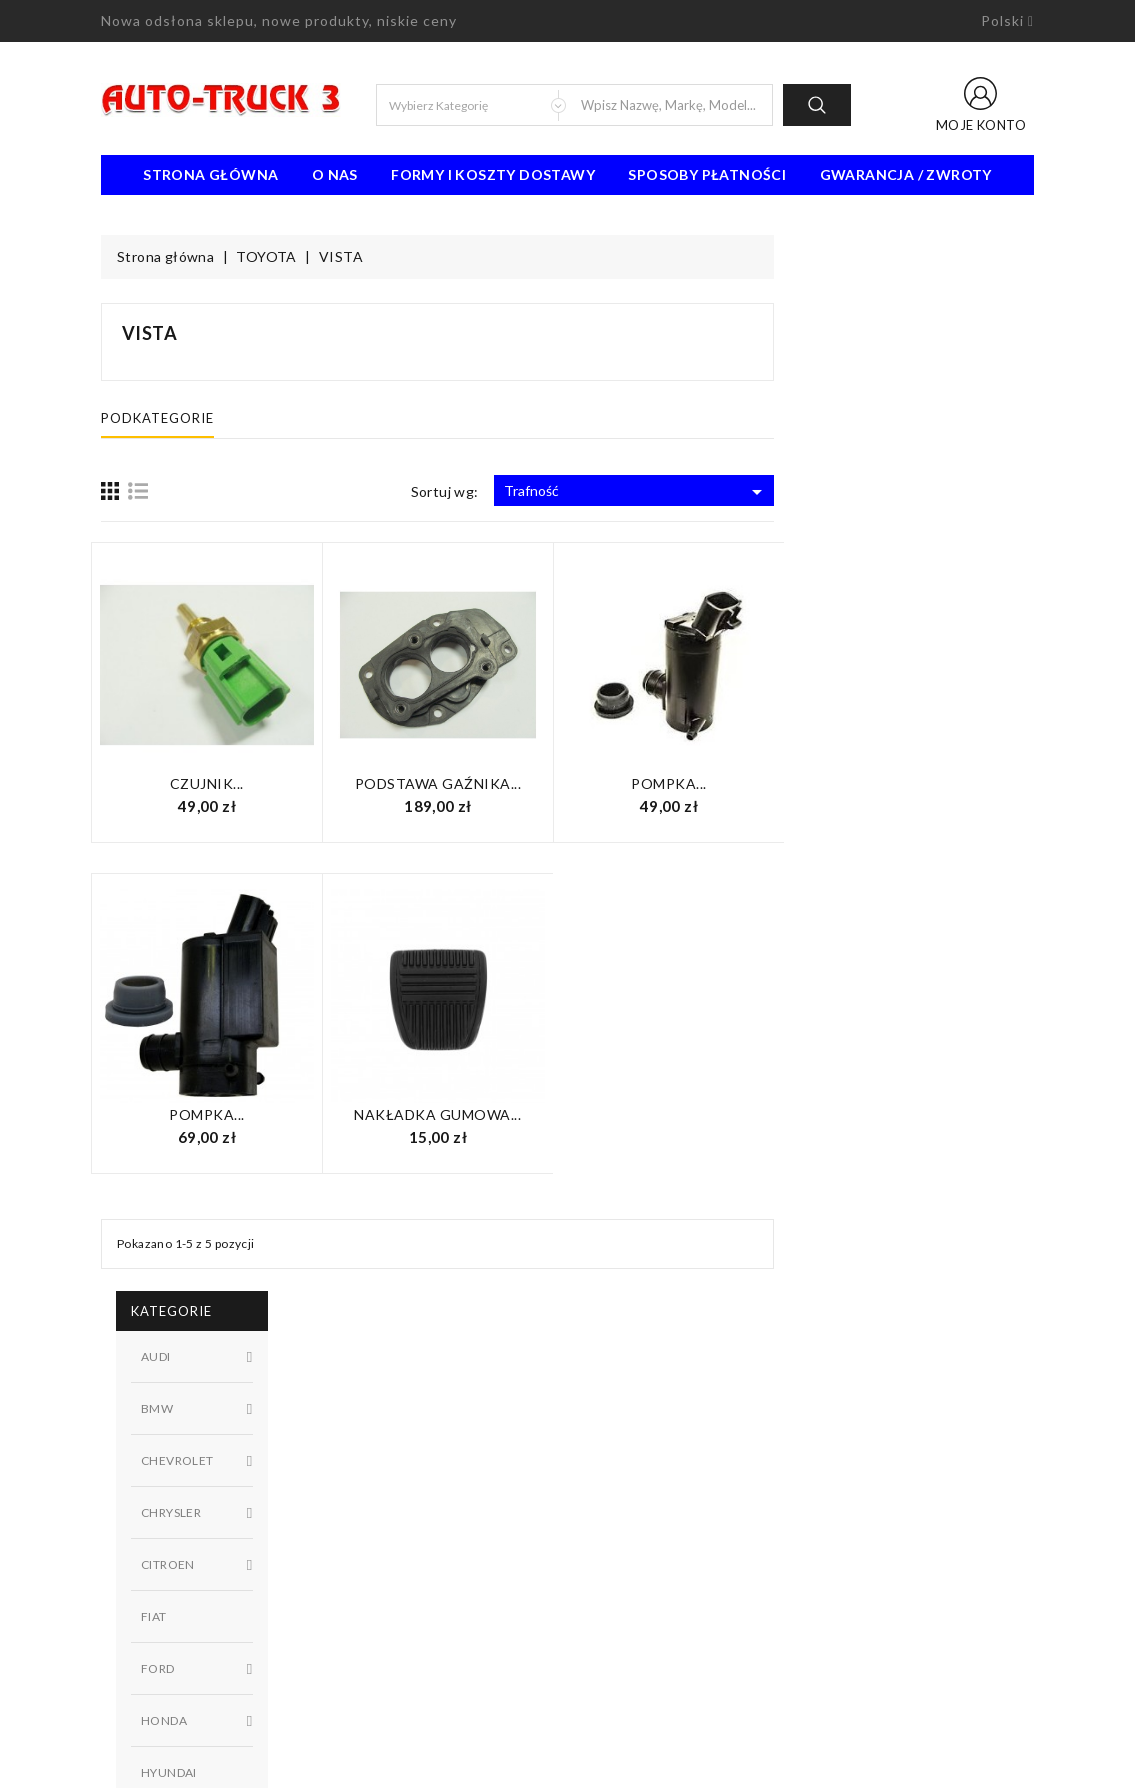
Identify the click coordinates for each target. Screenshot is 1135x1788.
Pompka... (929, 783)
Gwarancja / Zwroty (906, 174)
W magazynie (222, 1069)
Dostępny (222, 1035)
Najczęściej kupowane (409, 1499)
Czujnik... (467, 783)
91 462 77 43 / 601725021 (213, 1667)
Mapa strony (622, 1529)
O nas (335, 174)
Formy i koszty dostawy (493, 174)
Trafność (896, 492)
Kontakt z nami (629, 1499)
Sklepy (603, 1559)
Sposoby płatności (707, 174)
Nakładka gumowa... (697, 1114)
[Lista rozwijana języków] (1007, 21)
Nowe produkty (390, 1469)
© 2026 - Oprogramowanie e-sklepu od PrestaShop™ (568, 1765)
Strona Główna (210, 174)
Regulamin (615, 1439)
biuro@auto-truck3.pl (193, 1697)
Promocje (371, 1439)
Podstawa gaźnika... (698, 783)
